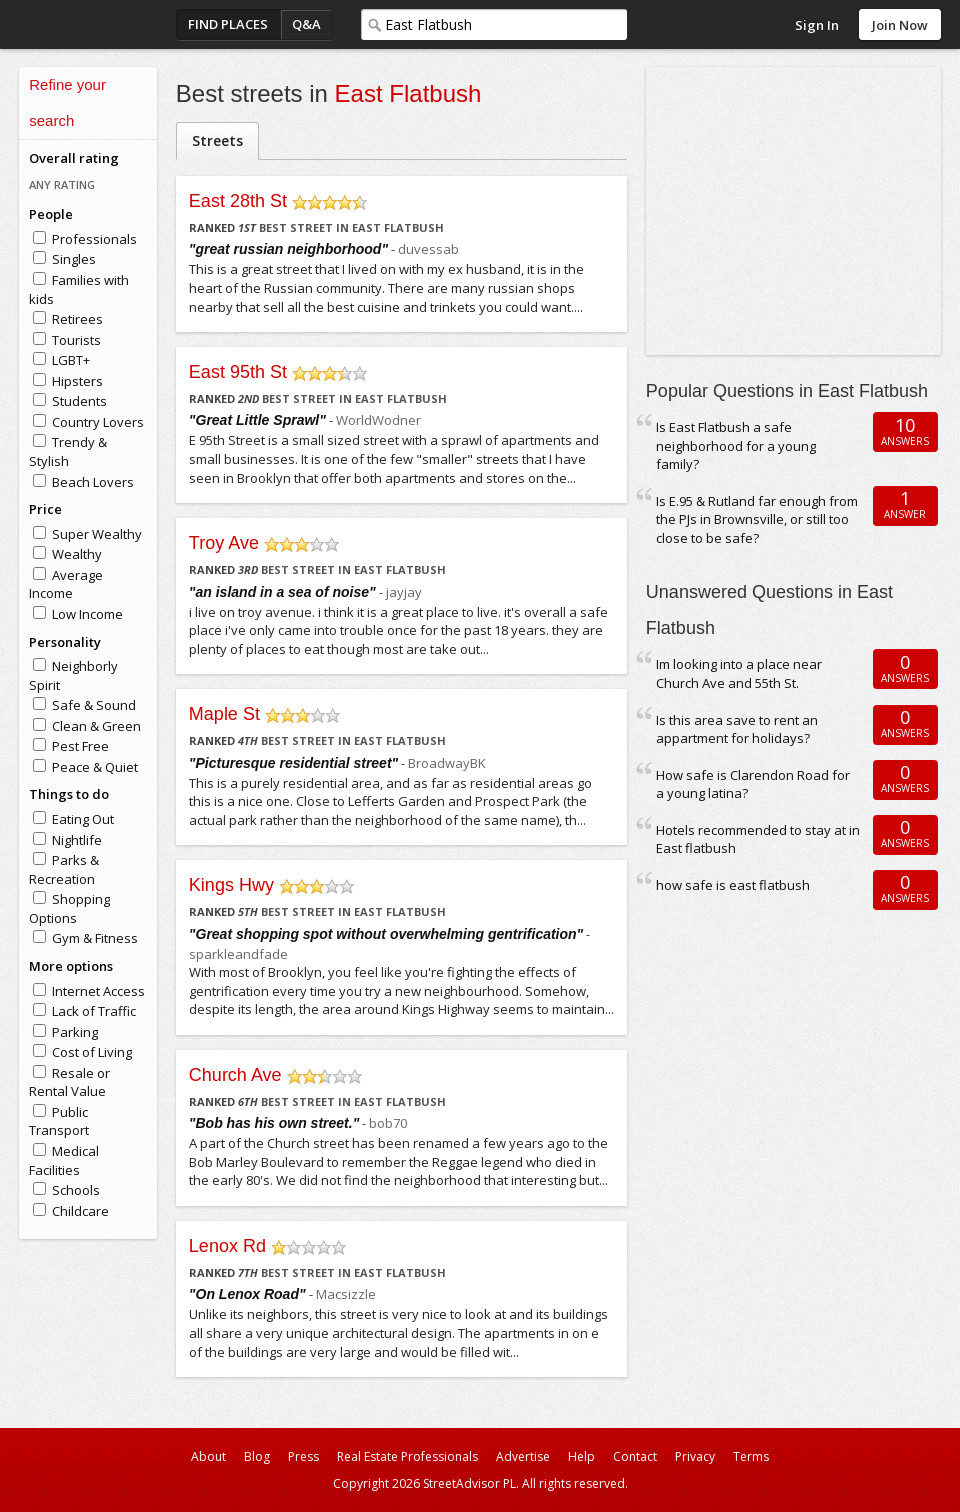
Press (303, 1456)
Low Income (87, 614)
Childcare (80, 1211)
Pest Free (80, 746)
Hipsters (77, 381)
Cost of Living (92, 1052)
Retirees (77, 319)
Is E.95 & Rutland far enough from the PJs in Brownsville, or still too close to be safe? (757, 519)
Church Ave (235, 1075)
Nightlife (77, 840)
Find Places (228, 24)
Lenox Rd (227, 1246)
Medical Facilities (64, 1160)
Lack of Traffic (94, 1011)
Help (581, 1456)
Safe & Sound (94, 705)
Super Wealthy (97, 534)
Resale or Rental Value (69, 1082)
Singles (74, 259)
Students (79, 401)
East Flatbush (408, 93)
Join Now (900, 25)
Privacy (695, 1456)
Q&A (306, 24)
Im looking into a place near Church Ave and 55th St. (739, 673)
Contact (635, 1456)
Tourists (76, 340)
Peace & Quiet (95, 767)
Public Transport (59, 1121)
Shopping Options (69, 908)
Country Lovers (98, 422)
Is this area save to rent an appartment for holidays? (737, 729)
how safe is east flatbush (733, 885)
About (208, 1456)
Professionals (94, 239)
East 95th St (238, 372)
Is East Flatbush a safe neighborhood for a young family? (736, 445)
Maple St (224, 714)
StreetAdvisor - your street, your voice (99, 24)
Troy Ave (224, 543)
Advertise (523, 1456)
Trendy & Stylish (68, 451)
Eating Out (83, 819)
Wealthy (77, 554)
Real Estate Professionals (407, 1456)
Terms (751, 1456)
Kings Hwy (231, 885)
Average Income (66, 584)
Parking (75, 1032)
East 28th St (238, 201)
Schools (76, 1190)
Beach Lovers (93, 482)
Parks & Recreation (64, 869)
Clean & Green (96, 726)
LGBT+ (71, 360)
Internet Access (98, 991)
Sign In (817, 25)
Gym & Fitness (95, 938)
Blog (257, 1456)
